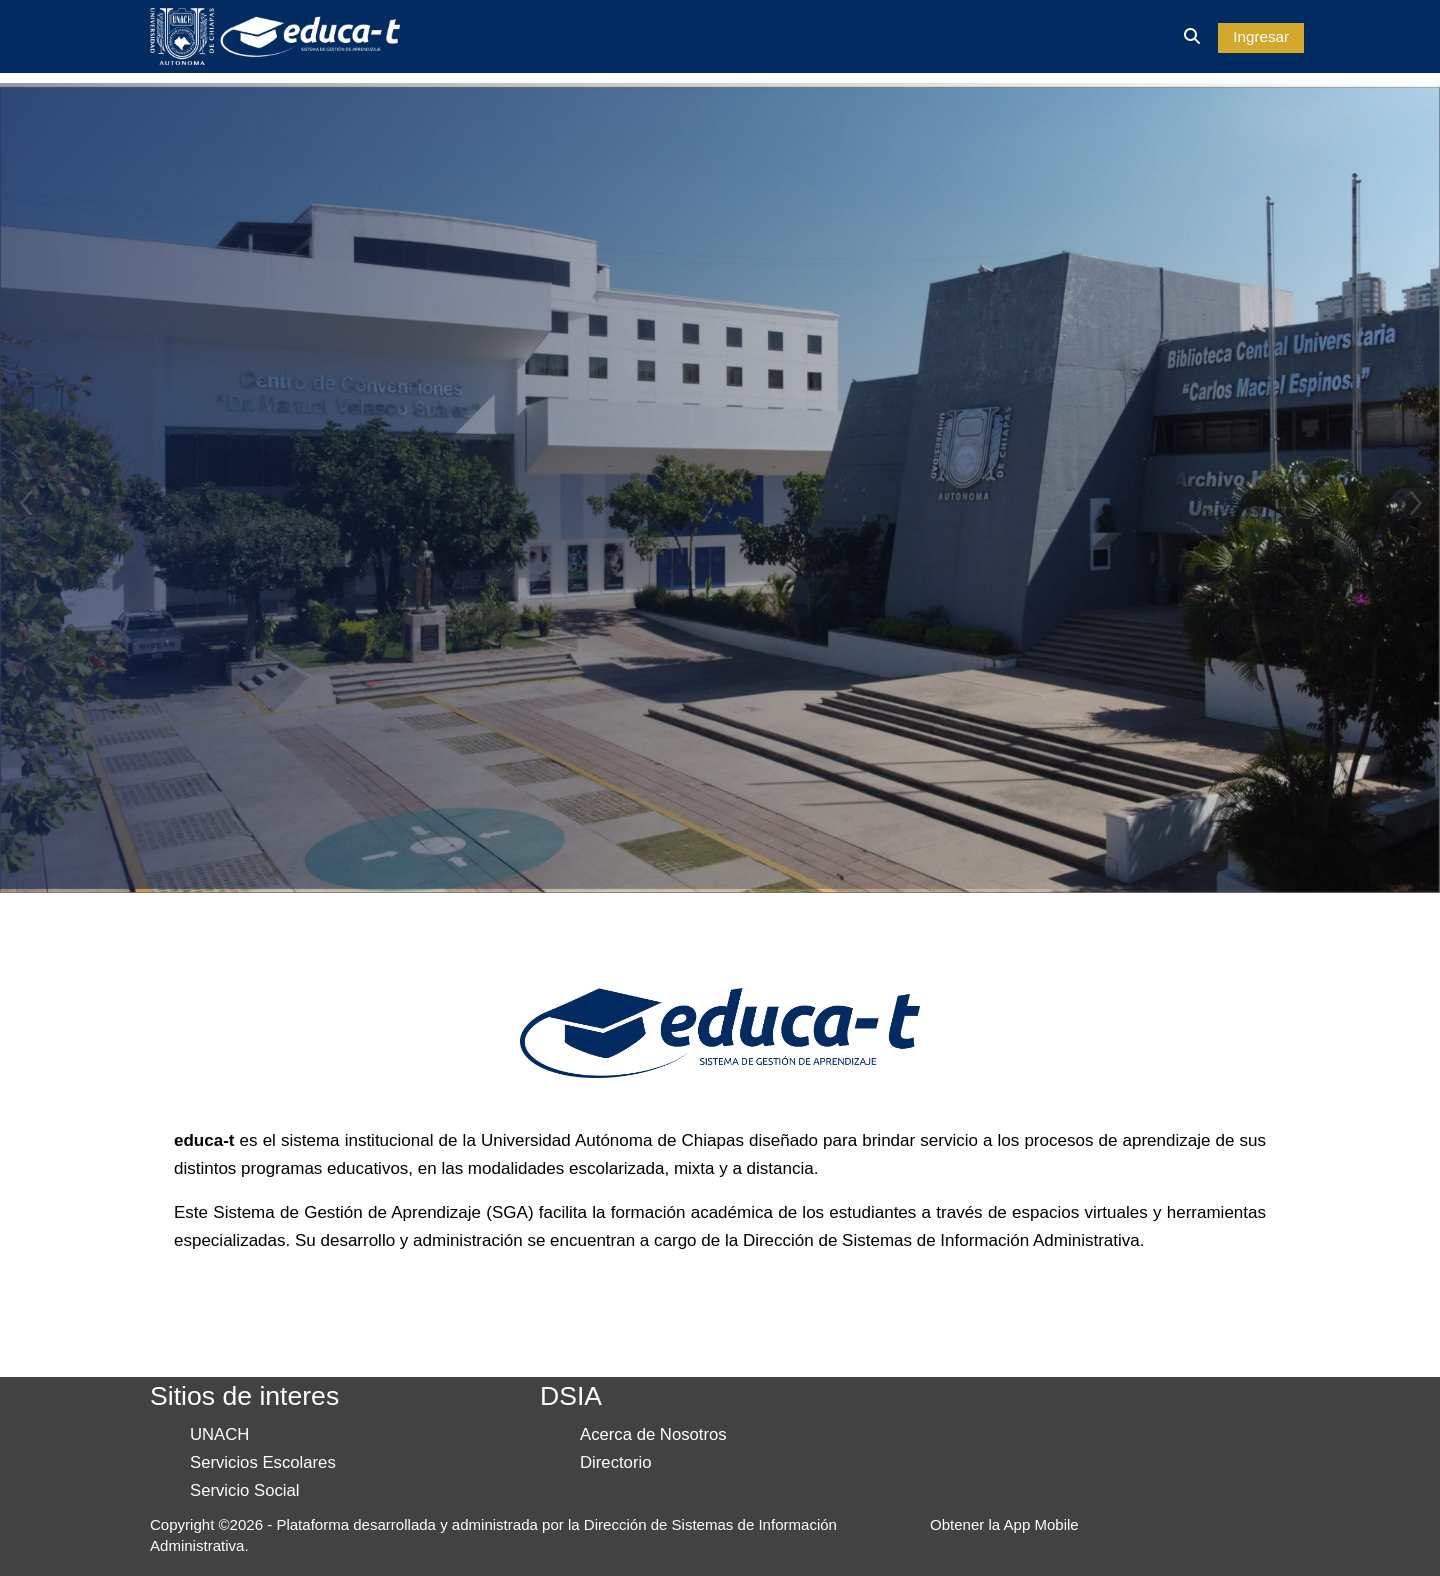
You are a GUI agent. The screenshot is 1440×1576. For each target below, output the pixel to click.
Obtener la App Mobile (1004, 1524)
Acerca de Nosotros (653, 1434)
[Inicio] (275, 35)
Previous (25, 503)
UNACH (219, 1434)
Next (1415, 503)
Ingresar (1261, 36)
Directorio (615, 1462)
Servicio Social (245, 1490)
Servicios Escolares (263, 1462)
